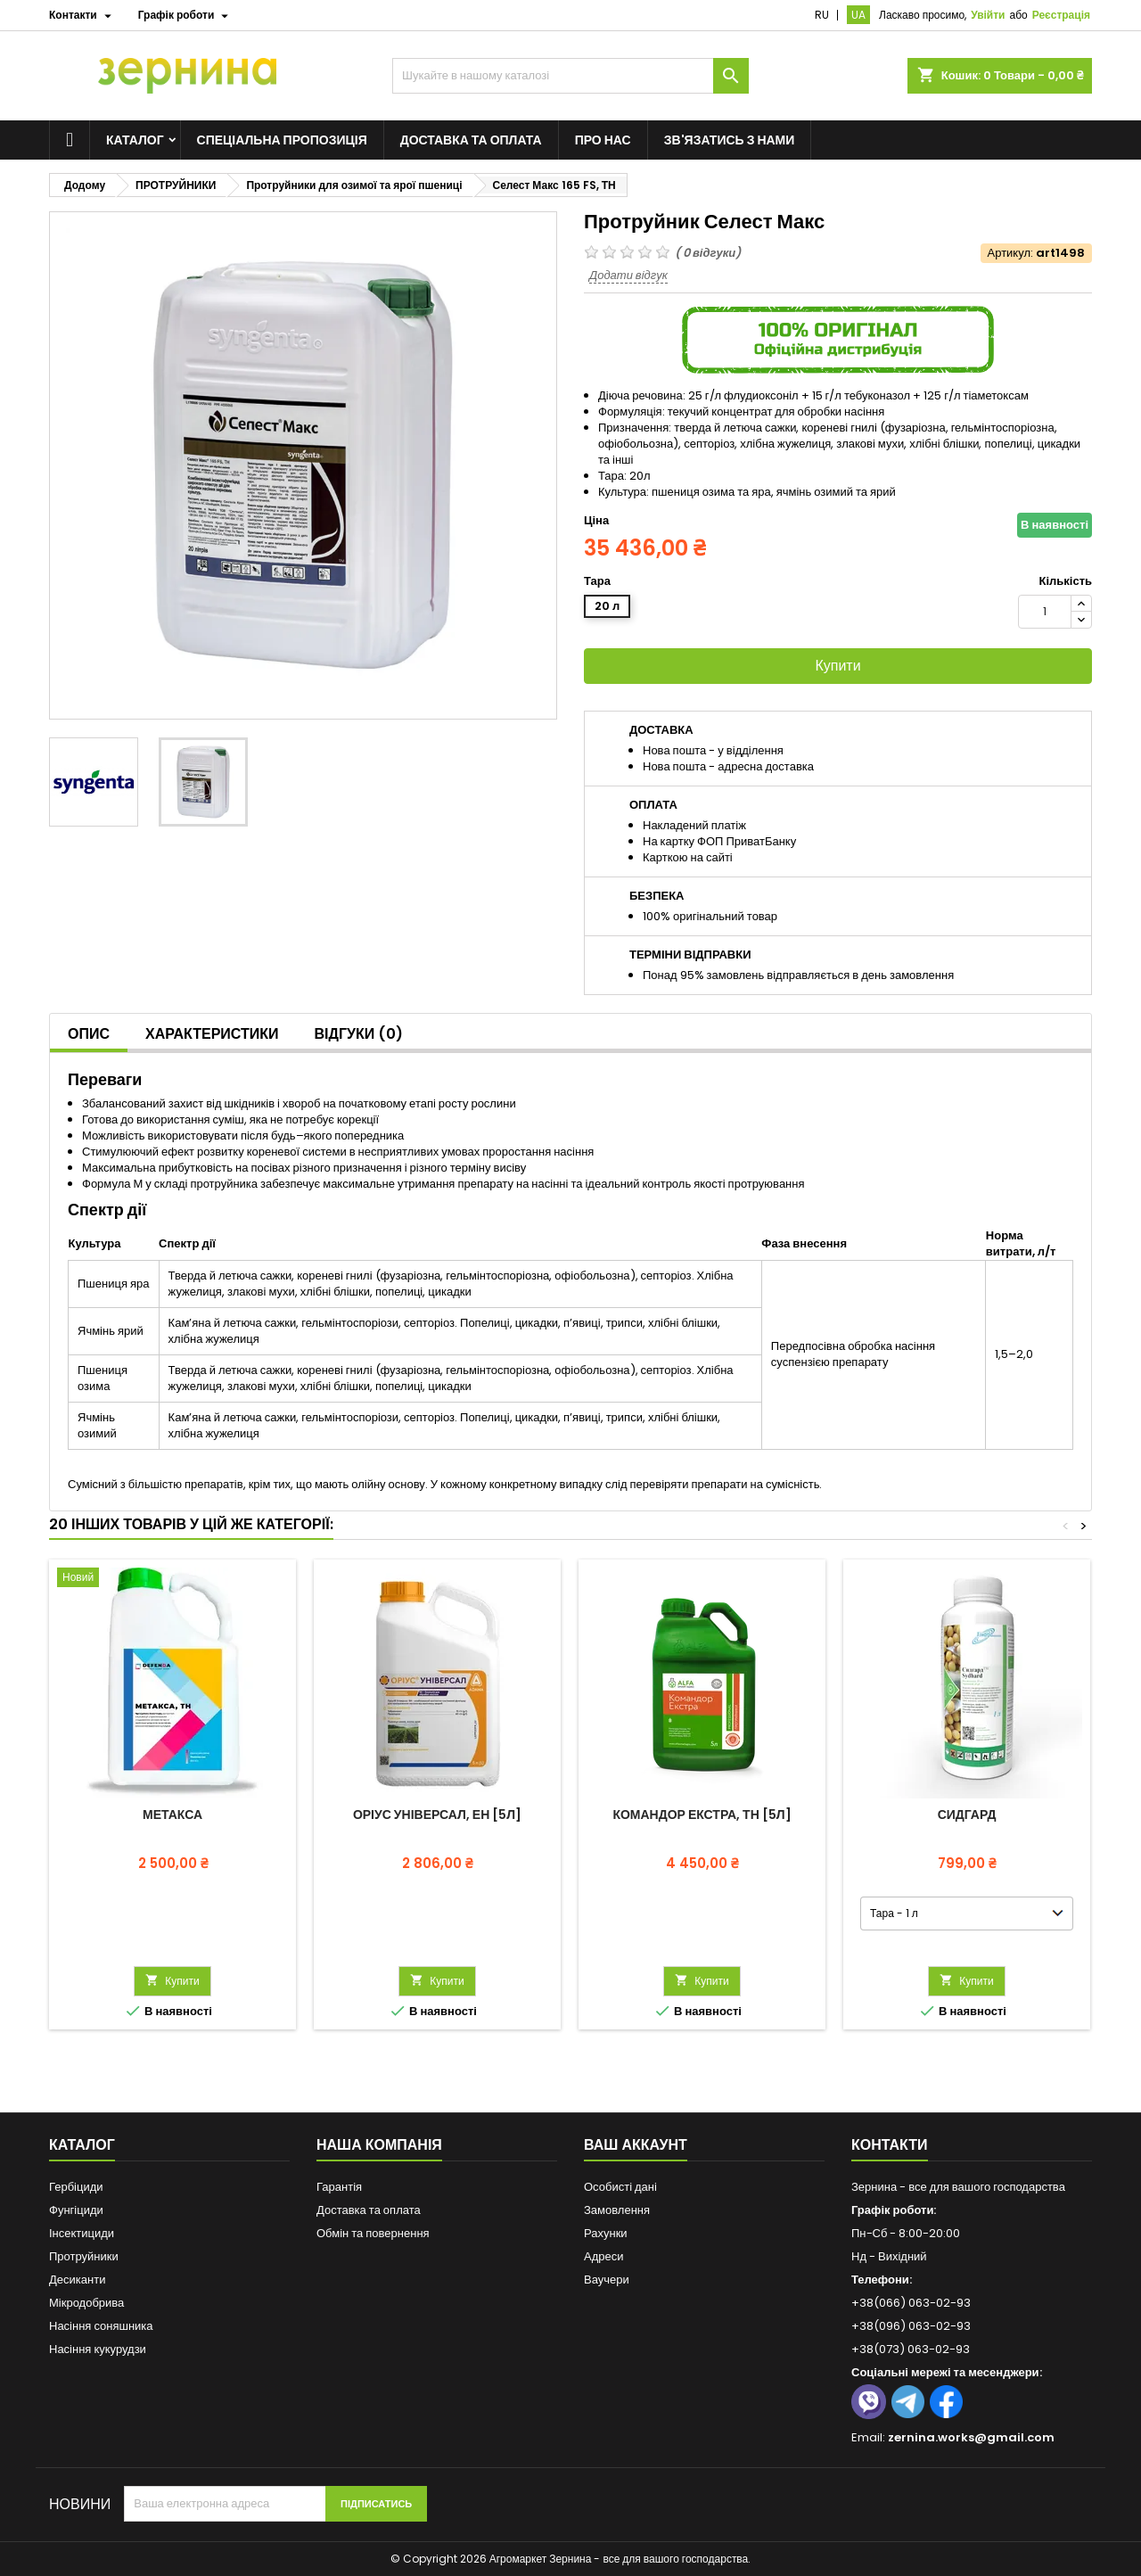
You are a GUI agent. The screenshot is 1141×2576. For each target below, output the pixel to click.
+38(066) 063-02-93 (911, 2302)
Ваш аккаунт (635, 2145)
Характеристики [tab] (212, 1034)
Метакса (172, 1814)
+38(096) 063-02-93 (911, 2325)
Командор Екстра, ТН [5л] (701, 1814)
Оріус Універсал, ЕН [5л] (437, 1814)
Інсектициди (81, 2233)
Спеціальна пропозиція (282, 140)
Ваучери (606, 2279)
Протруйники (84, 2256)
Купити (837, 665)
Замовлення (617, 2210)
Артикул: (1010, 253)
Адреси (603, 2256)
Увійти (988, 14)
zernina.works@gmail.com (971, 2437)
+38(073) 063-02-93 (910, 2349)
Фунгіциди (76, 2210)
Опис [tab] (89, 1034)
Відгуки (359, 1034)
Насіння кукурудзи (97, 2349)
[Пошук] (570, 76)
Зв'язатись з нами (729, 140)
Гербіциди (76, 2186)
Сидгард (967, 1814)
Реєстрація (1061, 14)
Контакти (889, 2145)
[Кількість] (1044, 612)
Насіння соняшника (101, 2325)
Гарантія (339, 2186)
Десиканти (77, 2279)
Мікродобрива (86, 2302)
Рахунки (606, 2233)
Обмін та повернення (373, 2233)
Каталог (135, 140)
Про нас (603, 140)
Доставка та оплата (471, 140)
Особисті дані (620, 2186)
